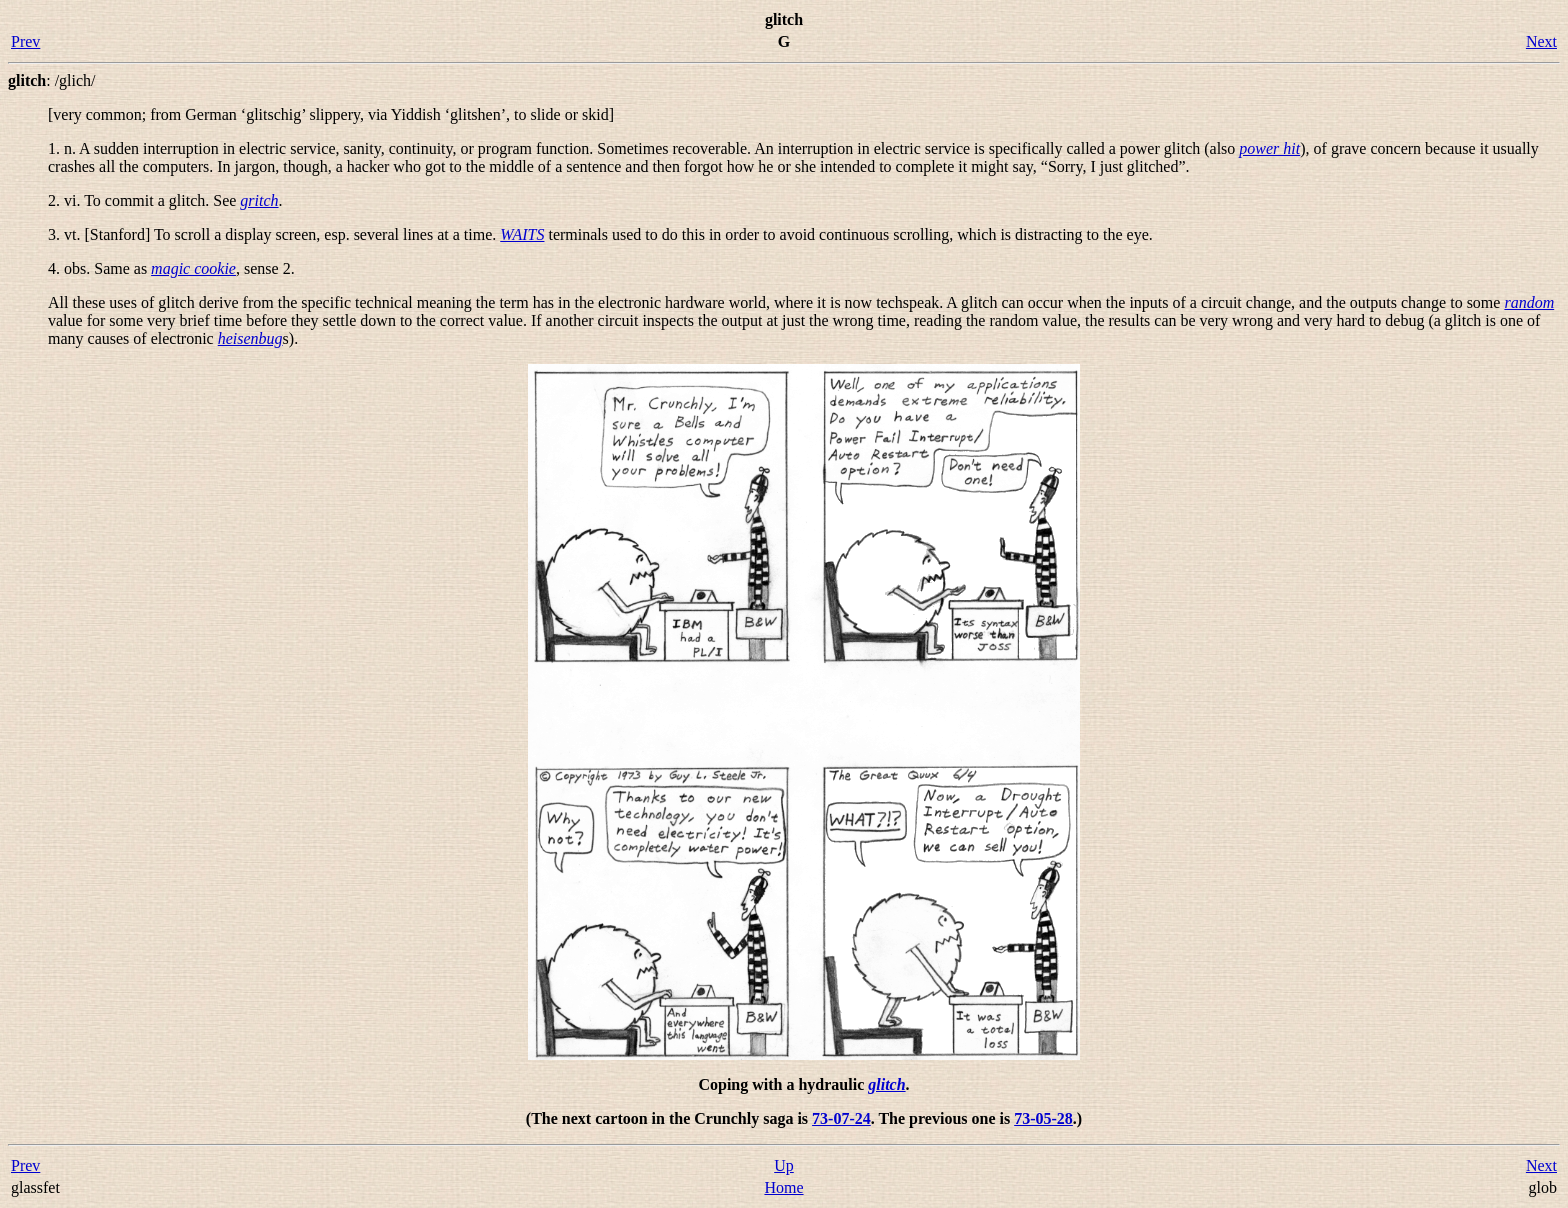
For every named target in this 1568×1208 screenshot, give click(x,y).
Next (1541, 41)
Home (783, 1187)
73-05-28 (1043, 1118)
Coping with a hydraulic (783, 1084)
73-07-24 (841, 1118)
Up (784, 1165)
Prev (25, 41)
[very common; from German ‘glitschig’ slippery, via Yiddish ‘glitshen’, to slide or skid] (331, 114)
